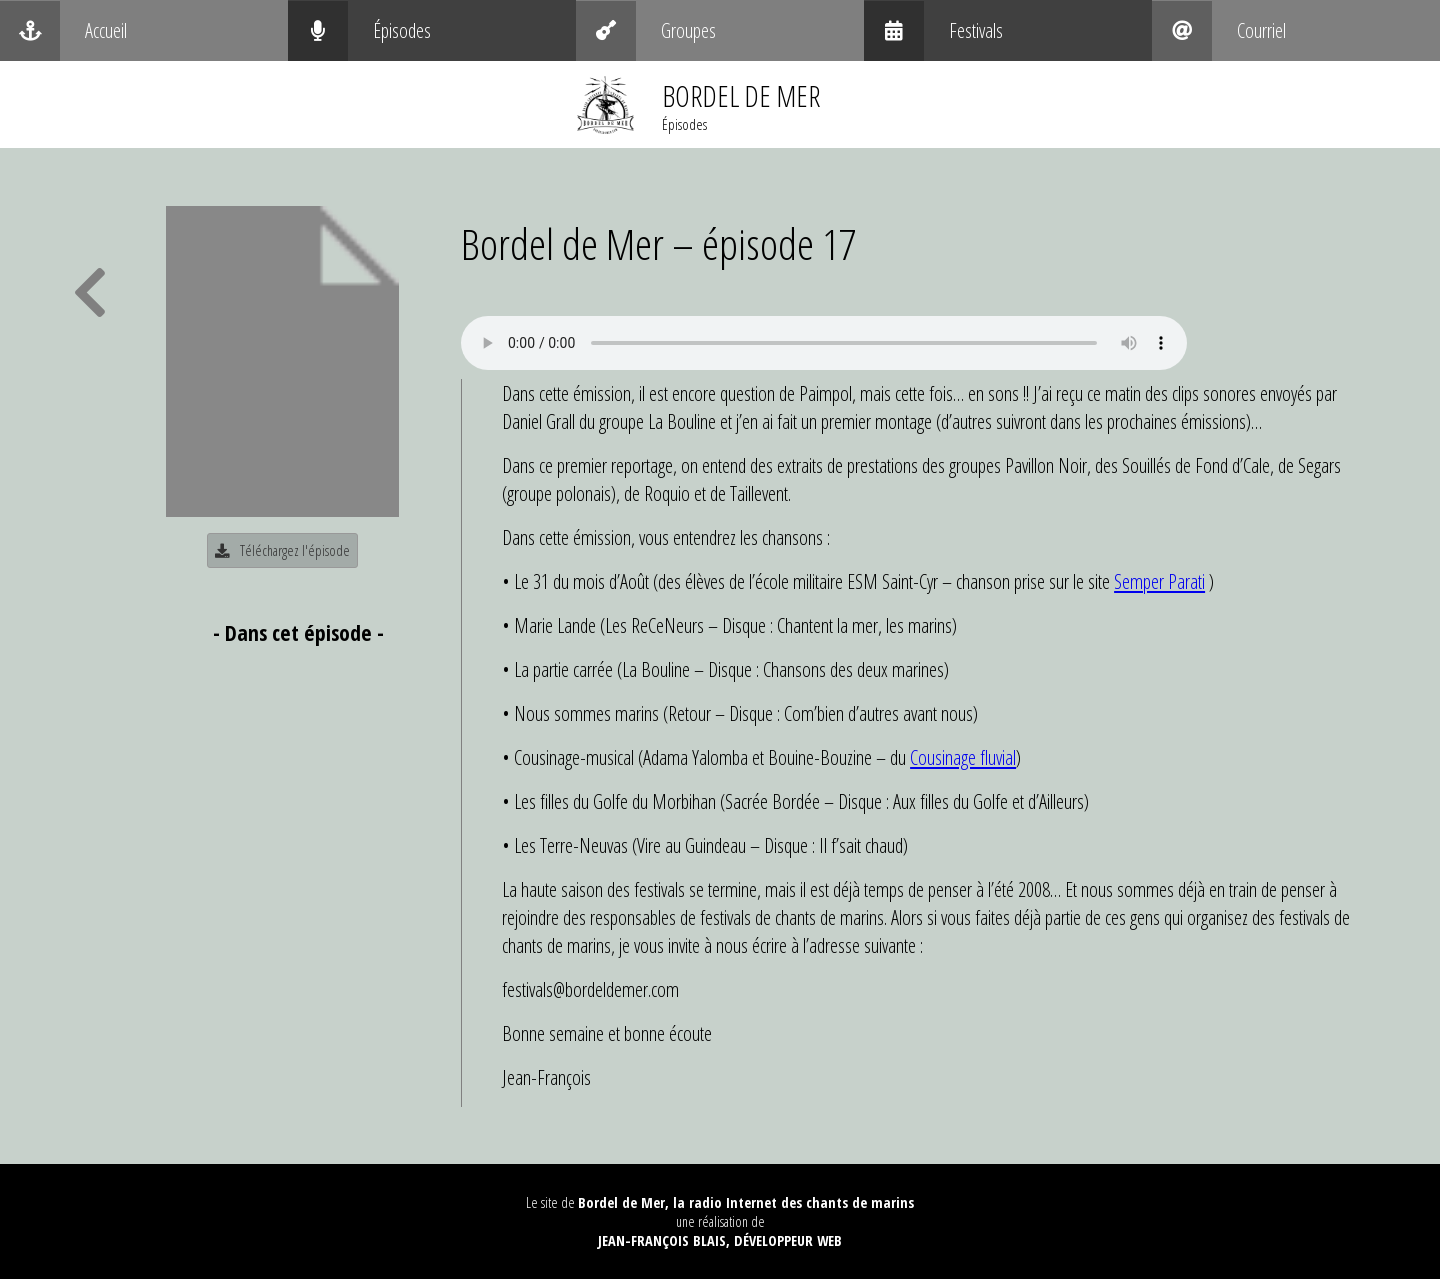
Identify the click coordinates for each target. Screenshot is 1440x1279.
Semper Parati (1159, 581)
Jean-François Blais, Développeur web (720, 1240)
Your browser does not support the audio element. (824, 343)
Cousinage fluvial (963, 757)
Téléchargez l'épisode (282, 550)
